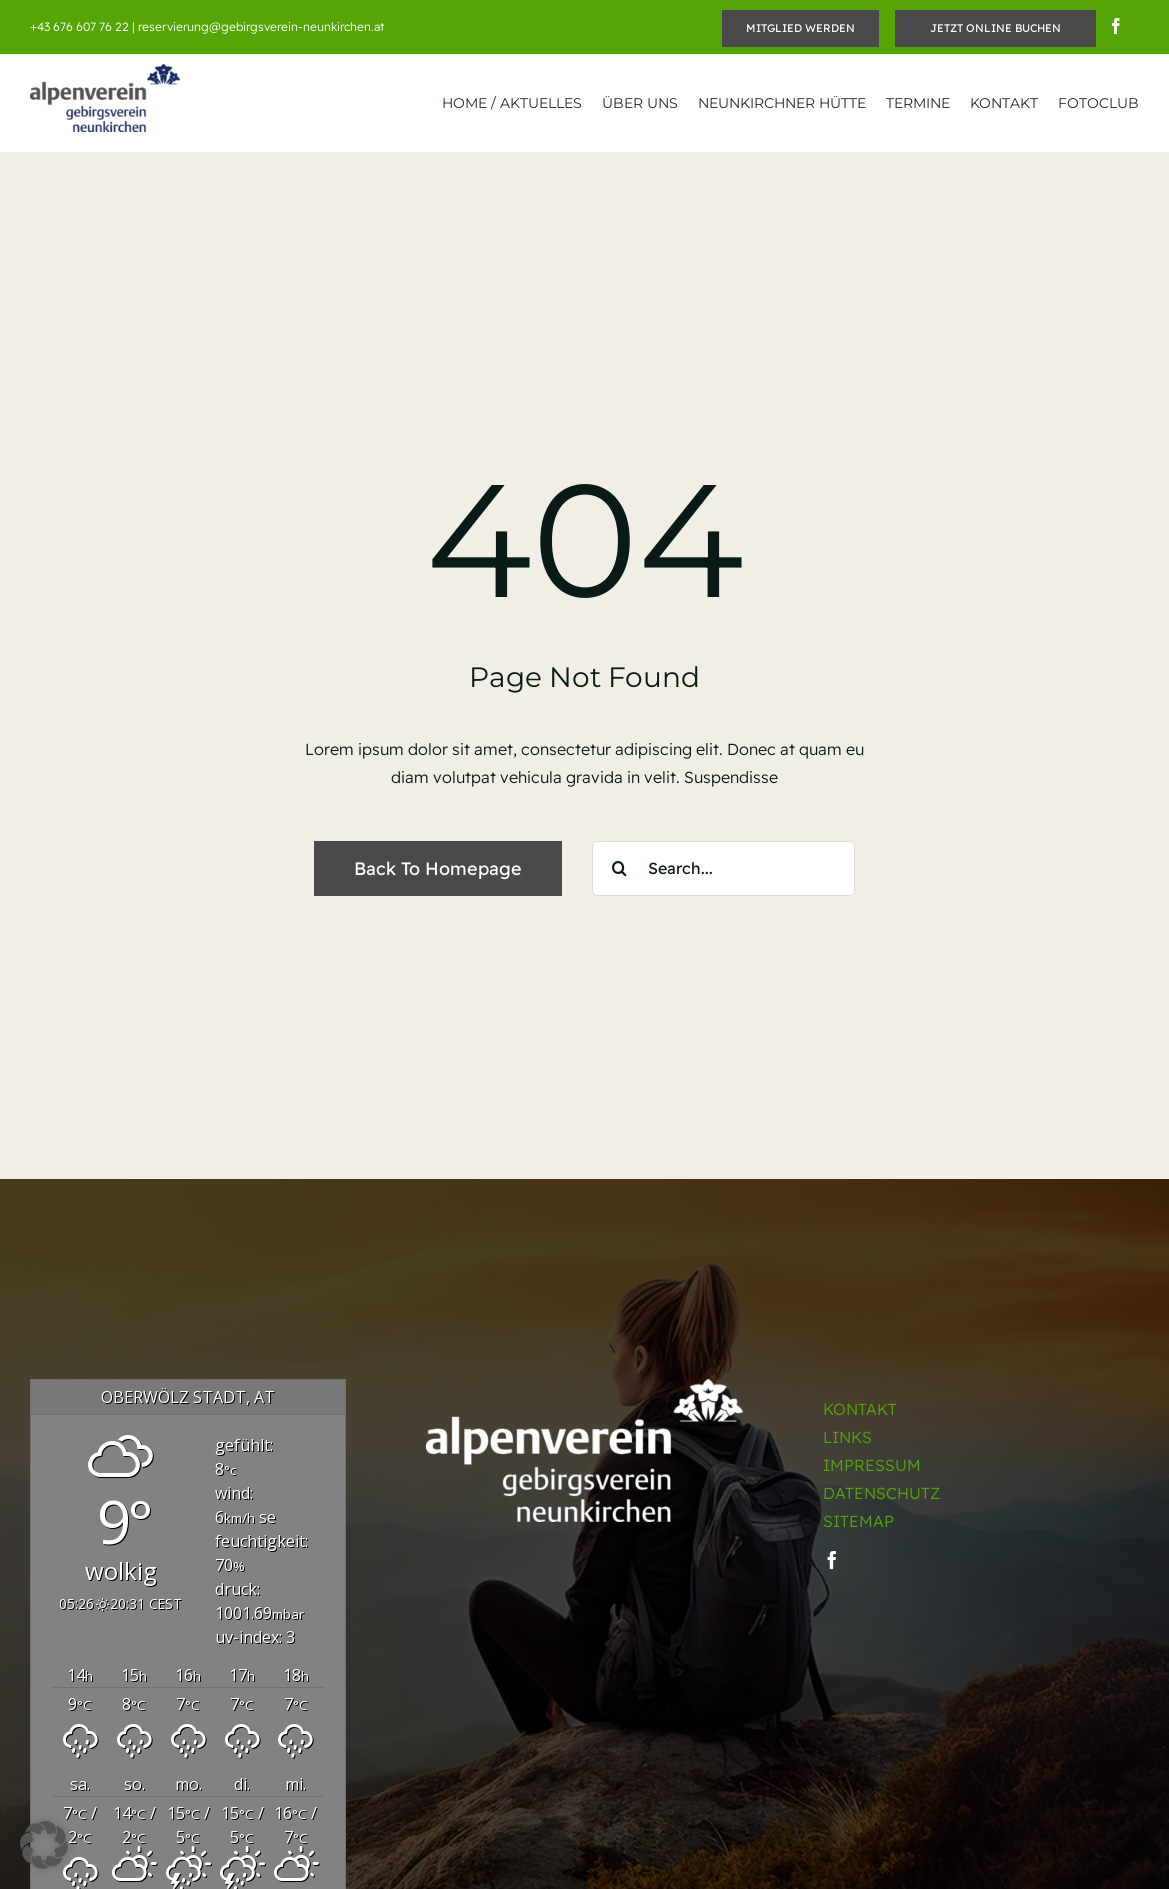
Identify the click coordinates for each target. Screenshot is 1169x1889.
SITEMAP (858, 1521)
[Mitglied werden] (800, 28)
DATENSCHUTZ (881, 1493)
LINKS (847, 1437)
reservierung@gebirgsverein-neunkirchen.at (261, 26)
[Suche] (619, 868)
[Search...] (723, 868)
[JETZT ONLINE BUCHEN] (995, 28)
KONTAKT (860, 1409)
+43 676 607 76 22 (79, 26)
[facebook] (1116, 26)
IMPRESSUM (872, 1465)
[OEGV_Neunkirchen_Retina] (105, 72)
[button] (44, 1845)
